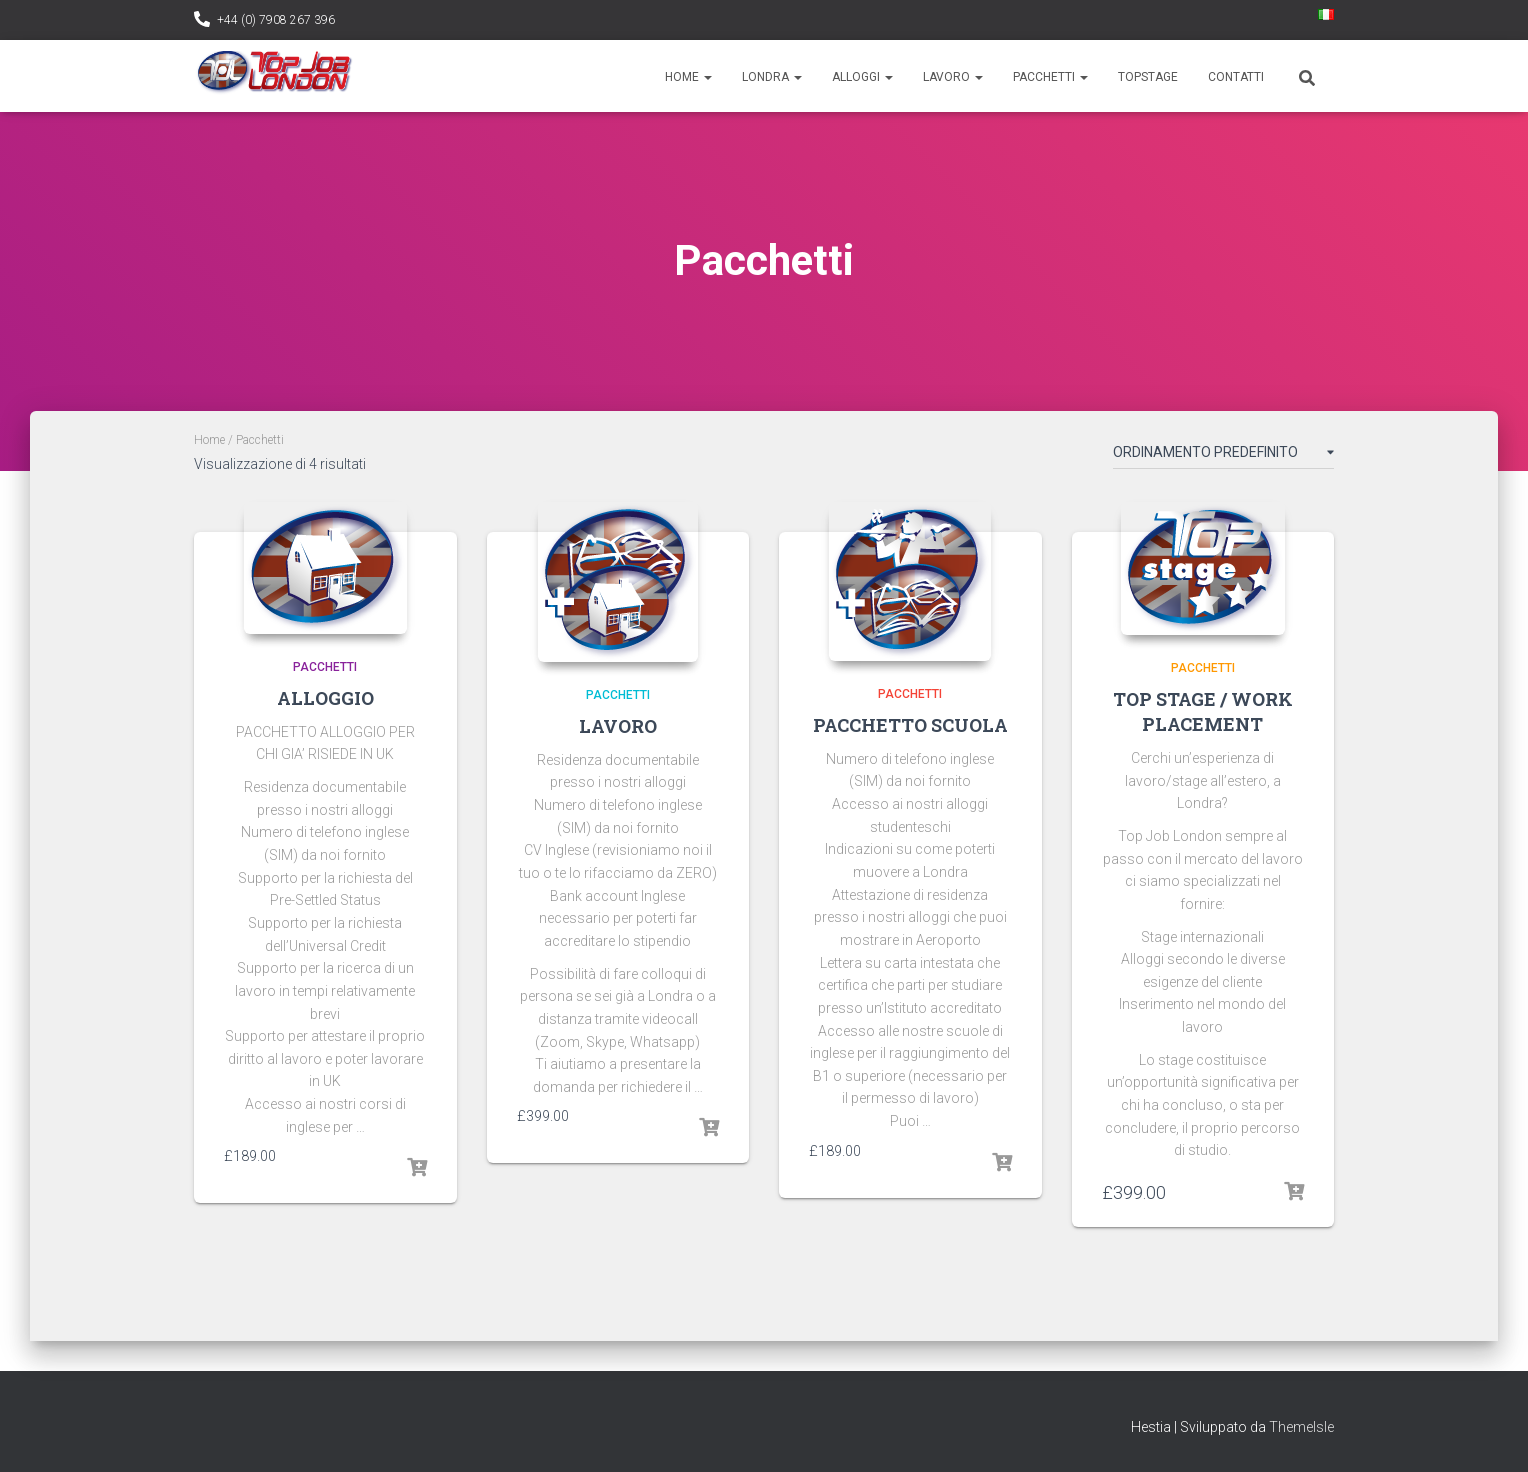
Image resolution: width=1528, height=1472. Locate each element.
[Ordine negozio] (1223, 456)
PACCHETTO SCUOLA (910, 725)
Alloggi (862, 77)
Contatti (1236, 77)
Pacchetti (1050, 77)
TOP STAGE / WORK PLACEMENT (1203, 711)
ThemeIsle (1301, 1427)
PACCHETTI (325, 667)
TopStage (1148, 77)
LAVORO (618, 726)
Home (688, 77)
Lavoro (953, 77)
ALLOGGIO (325, 698)
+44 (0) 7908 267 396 (276, 20)
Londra (772, 77)
